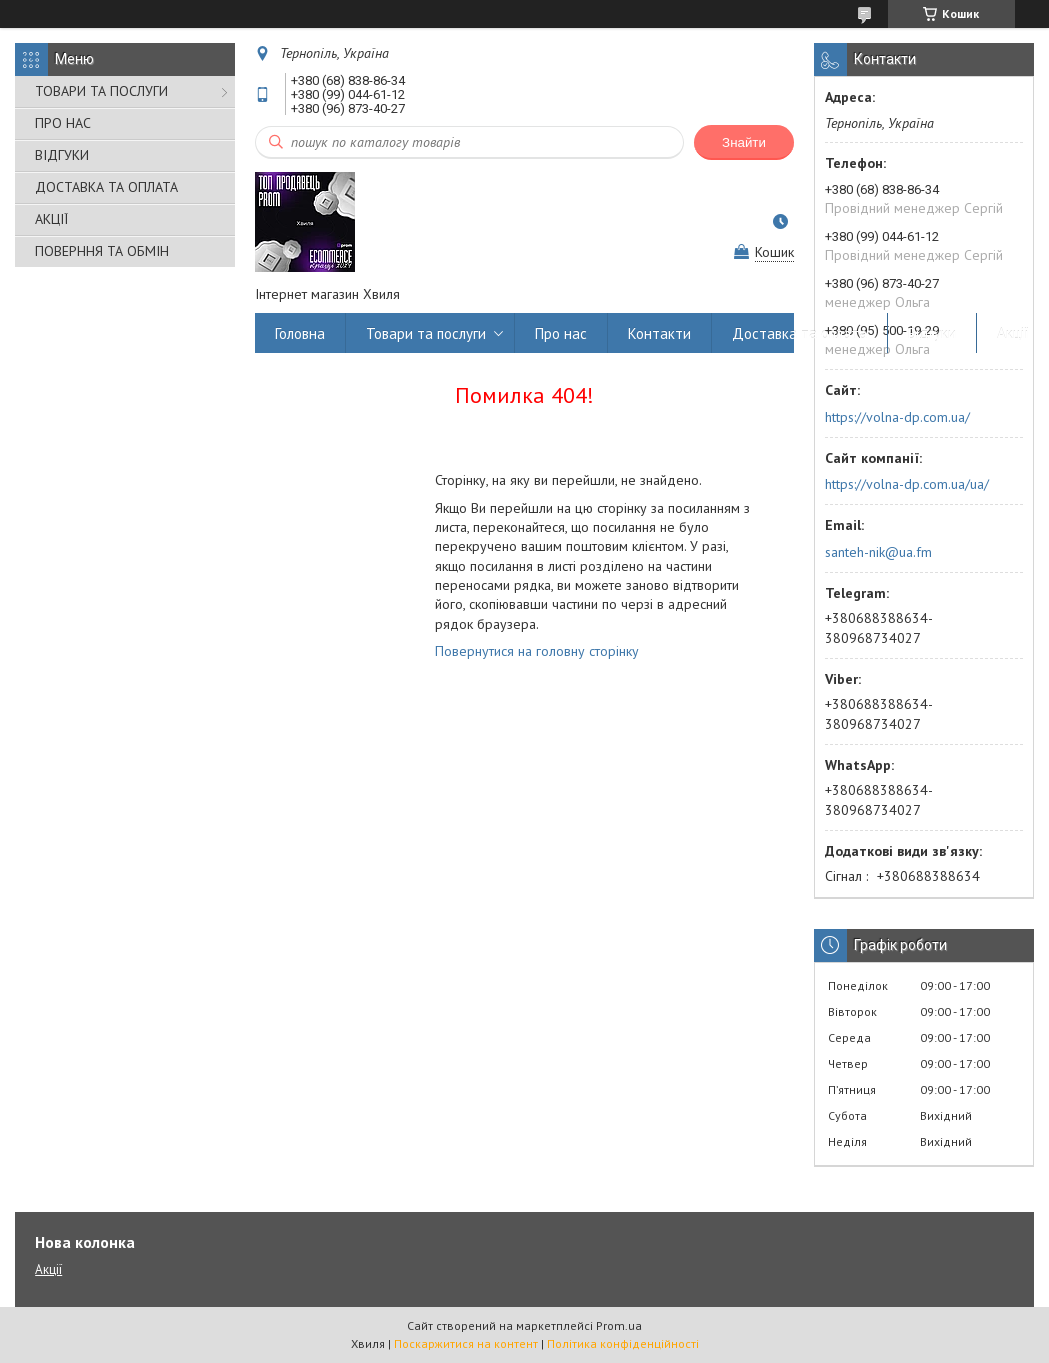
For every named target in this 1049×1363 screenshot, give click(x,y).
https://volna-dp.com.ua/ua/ (907, 484)
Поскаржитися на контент (466, 1343)
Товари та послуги (426, 333)
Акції (1013, 333)
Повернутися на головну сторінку (537, 651)
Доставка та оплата (799, 333)
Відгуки (932, 333)
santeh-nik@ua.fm (878, 552)
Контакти (659, 333)
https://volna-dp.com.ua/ (897, 417)
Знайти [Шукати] (744, 142)
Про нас (561, 333)
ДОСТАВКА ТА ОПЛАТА (106, 187)
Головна (300, 333)
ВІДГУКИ (62, 155)
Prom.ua (619, 1325)
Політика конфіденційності (623, 1343)
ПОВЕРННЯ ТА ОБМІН (102, 251)
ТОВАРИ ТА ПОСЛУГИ (101, 91)
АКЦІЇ (51, 219)
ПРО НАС (63, 123)
